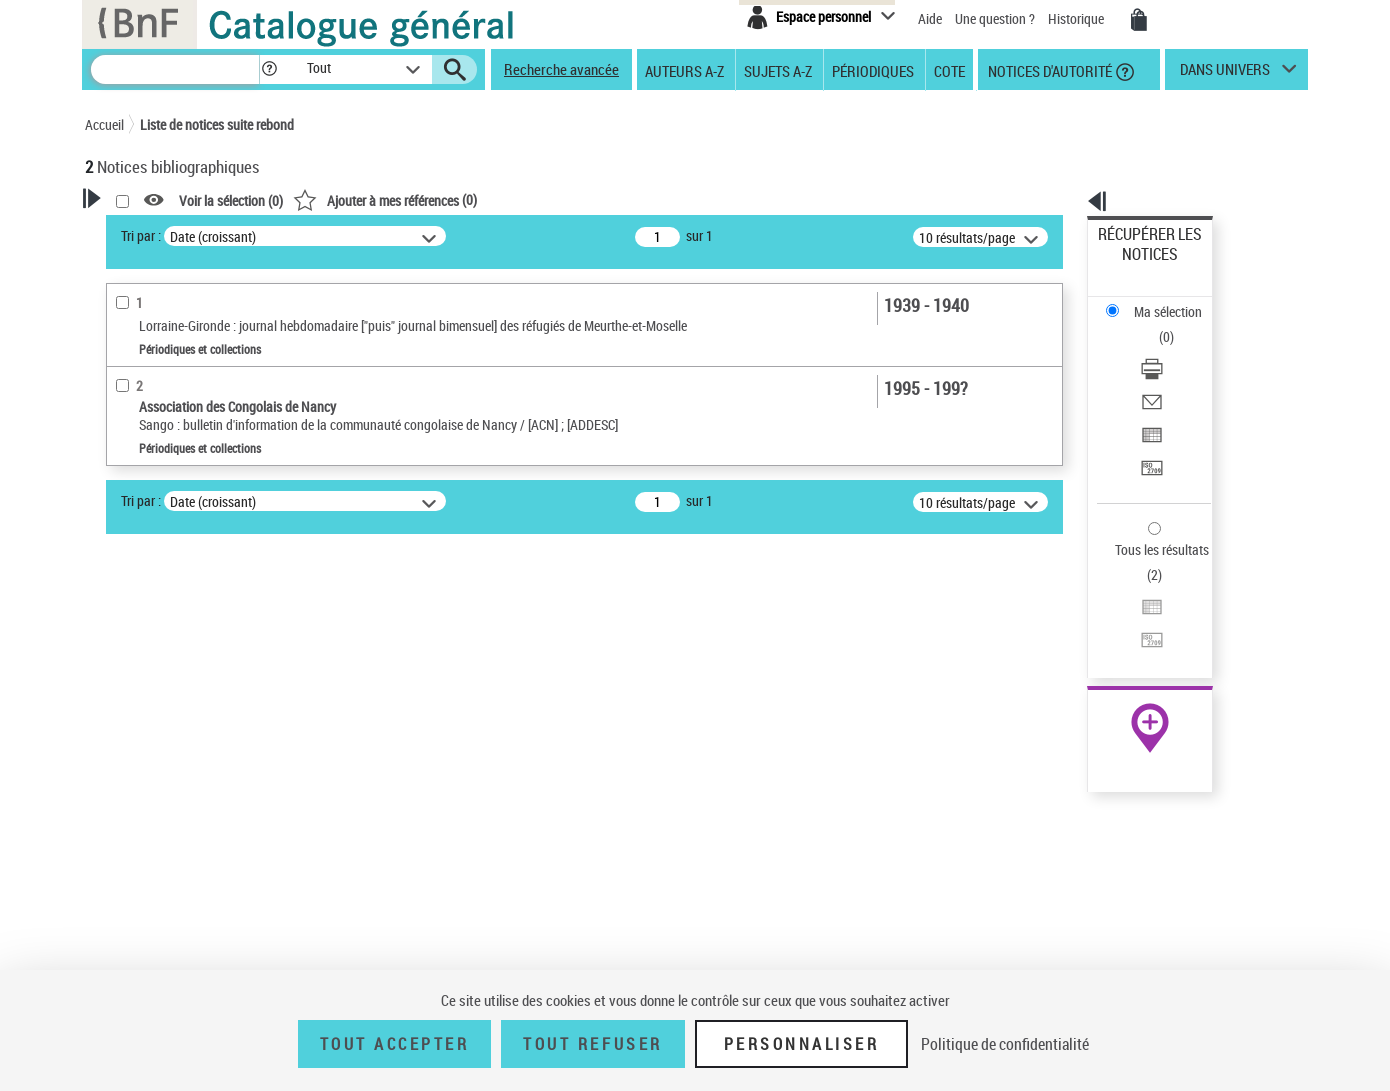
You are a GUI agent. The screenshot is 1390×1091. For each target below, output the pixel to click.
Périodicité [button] (139, 555)
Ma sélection (1136, 265)
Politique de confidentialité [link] (1005, 1044)
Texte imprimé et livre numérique (200, 524)
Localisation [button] (143, 789)
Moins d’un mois (158, 586)
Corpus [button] (127, 955)
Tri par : (398, 235)
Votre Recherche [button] (167, 232)
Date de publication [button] (165, 889)
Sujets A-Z (778, 70)
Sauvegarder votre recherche (210, 389)
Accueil (104, 124)
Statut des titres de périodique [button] (199, 647)
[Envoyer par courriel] (1177, 325)
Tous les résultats (1149, 427)
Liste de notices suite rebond (217, 124)
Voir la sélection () (488, 200)
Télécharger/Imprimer (1160, 300)
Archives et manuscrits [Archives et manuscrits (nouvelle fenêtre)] (1132, 611)
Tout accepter (395, 1044)
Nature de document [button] (168, 464)
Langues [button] (131, 855)
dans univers (1225, 74)
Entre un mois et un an (174, 616)
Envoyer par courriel (1156, 324)
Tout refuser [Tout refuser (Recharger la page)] (592, 1044)
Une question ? (995, 18)
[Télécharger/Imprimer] (1177, 301)
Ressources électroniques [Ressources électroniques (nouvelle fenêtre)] (1139, 633)
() (642, 199)
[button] (269, 69)
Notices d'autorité (1048, 70)
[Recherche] (175, 69)
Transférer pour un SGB (1165, 372)
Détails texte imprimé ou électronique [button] (180, 717)
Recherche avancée (561, 69)
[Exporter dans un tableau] (1177, 349)
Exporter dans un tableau (1171, 348)
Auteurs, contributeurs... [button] (181, 822)
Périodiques (873, 70)
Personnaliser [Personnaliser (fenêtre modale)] (802, 1044)
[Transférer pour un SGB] (1177, 373)
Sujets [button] (125, 922)
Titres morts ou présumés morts (199, 677)
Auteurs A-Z (684, 70)
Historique (1077, 18)
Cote (949, 70)
